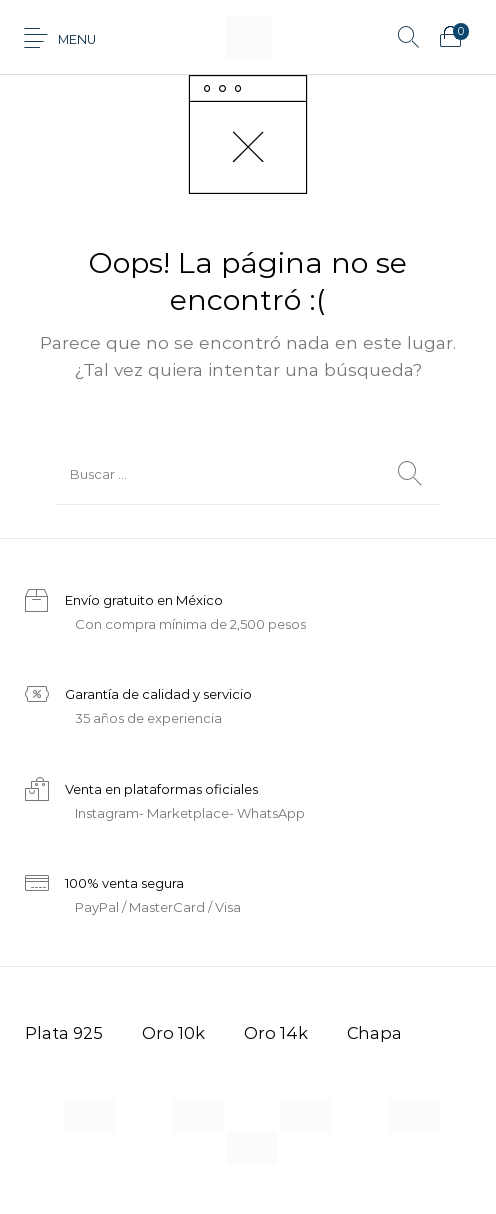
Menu (77, 39)
